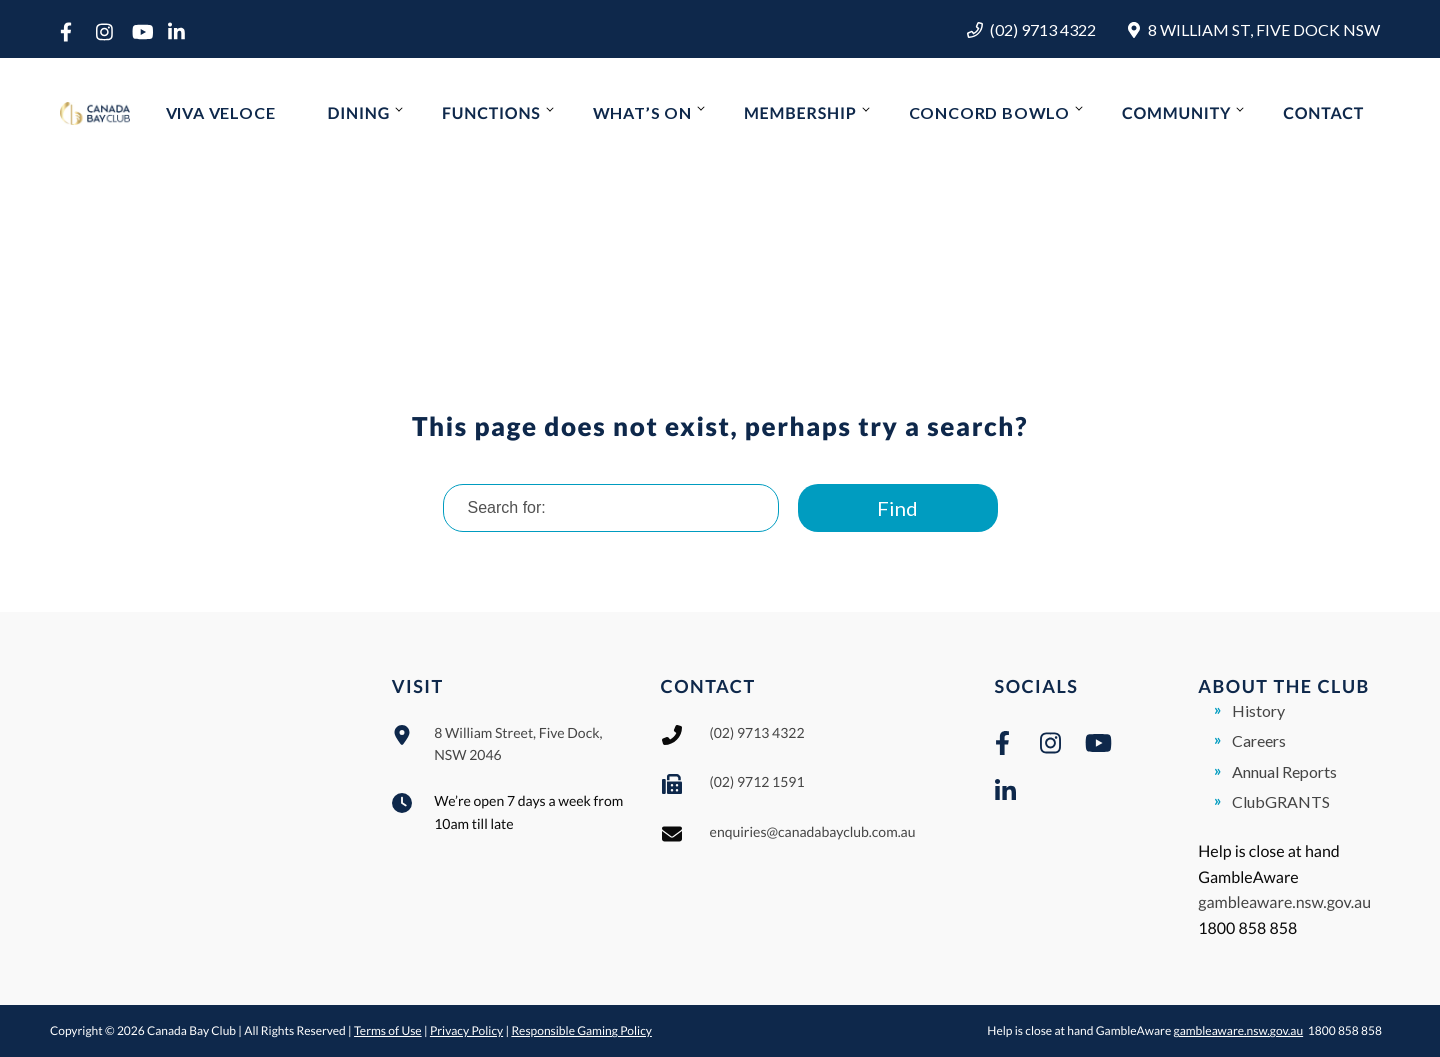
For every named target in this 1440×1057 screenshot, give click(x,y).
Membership (800, 113)
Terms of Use (388, 1030)
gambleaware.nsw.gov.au (1284, 902)
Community (1176, 113)
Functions (491, 113)
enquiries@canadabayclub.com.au (813, 831)
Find (897, 508)
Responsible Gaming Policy (581, 1030)
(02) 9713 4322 (1043, 29)
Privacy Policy (466, 1030)
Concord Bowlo (989, 112)
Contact (1323, 113)
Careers (1259, 740)
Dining (358, 113)
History (1258, 710)
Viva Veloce (221, 112)
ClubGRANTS (1281, 801)
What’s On (642, 112)
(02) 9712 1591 (757, 781)
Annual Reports (1284, 771)
